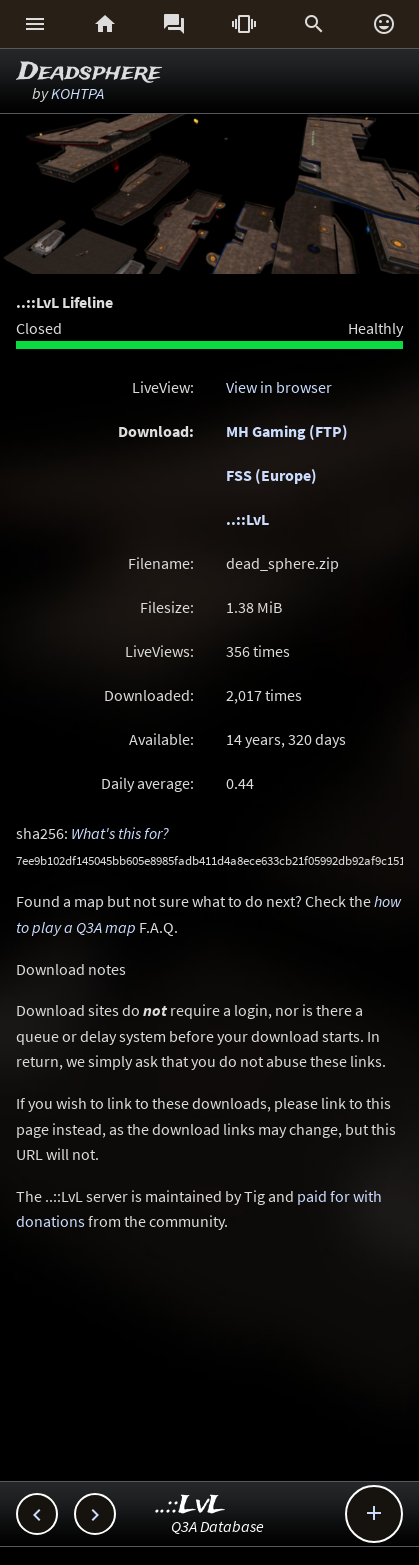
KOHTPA (77, 93)
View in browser (279, 387)
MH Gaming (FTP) (287, 431)
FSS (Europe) (271, 475)
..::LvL (247, 519)
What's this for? (120, 833)
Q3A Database (217, 1526)
